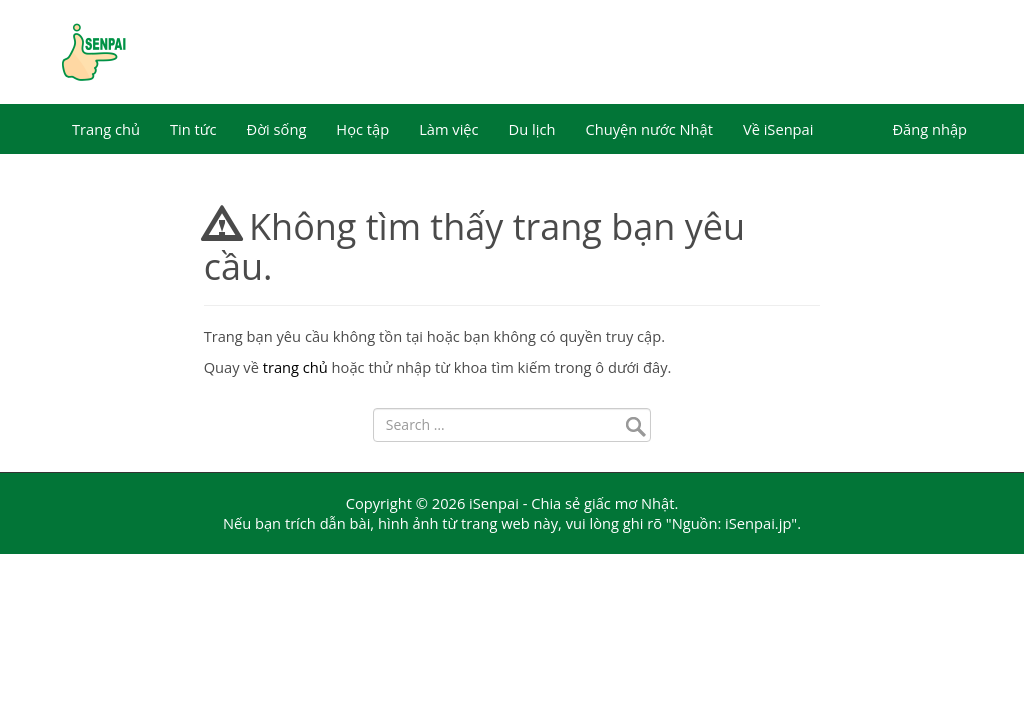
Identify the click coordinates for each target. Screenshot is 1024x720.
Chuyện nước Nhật (648, 129)
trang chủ (295, 367)
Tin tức (193, 129)
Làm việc (448, 129)
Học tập (362, 129)
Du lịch (532, 129)
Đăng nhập (929, 129)
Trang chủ (106, 129)
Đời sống (277, 129)
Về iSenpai (778, 129)
